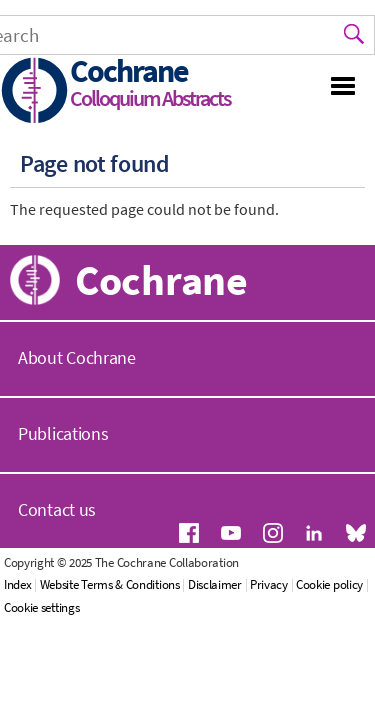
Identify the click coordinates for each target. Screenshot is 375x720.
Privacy (269, 584)
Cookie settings (42, 607)
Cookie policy (329, 584)
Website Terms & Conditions (110, 584)
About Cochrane (77, 357)
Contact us (57, 509)
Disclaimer (215, 584)
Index (18, 584)
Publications (63, 433)
